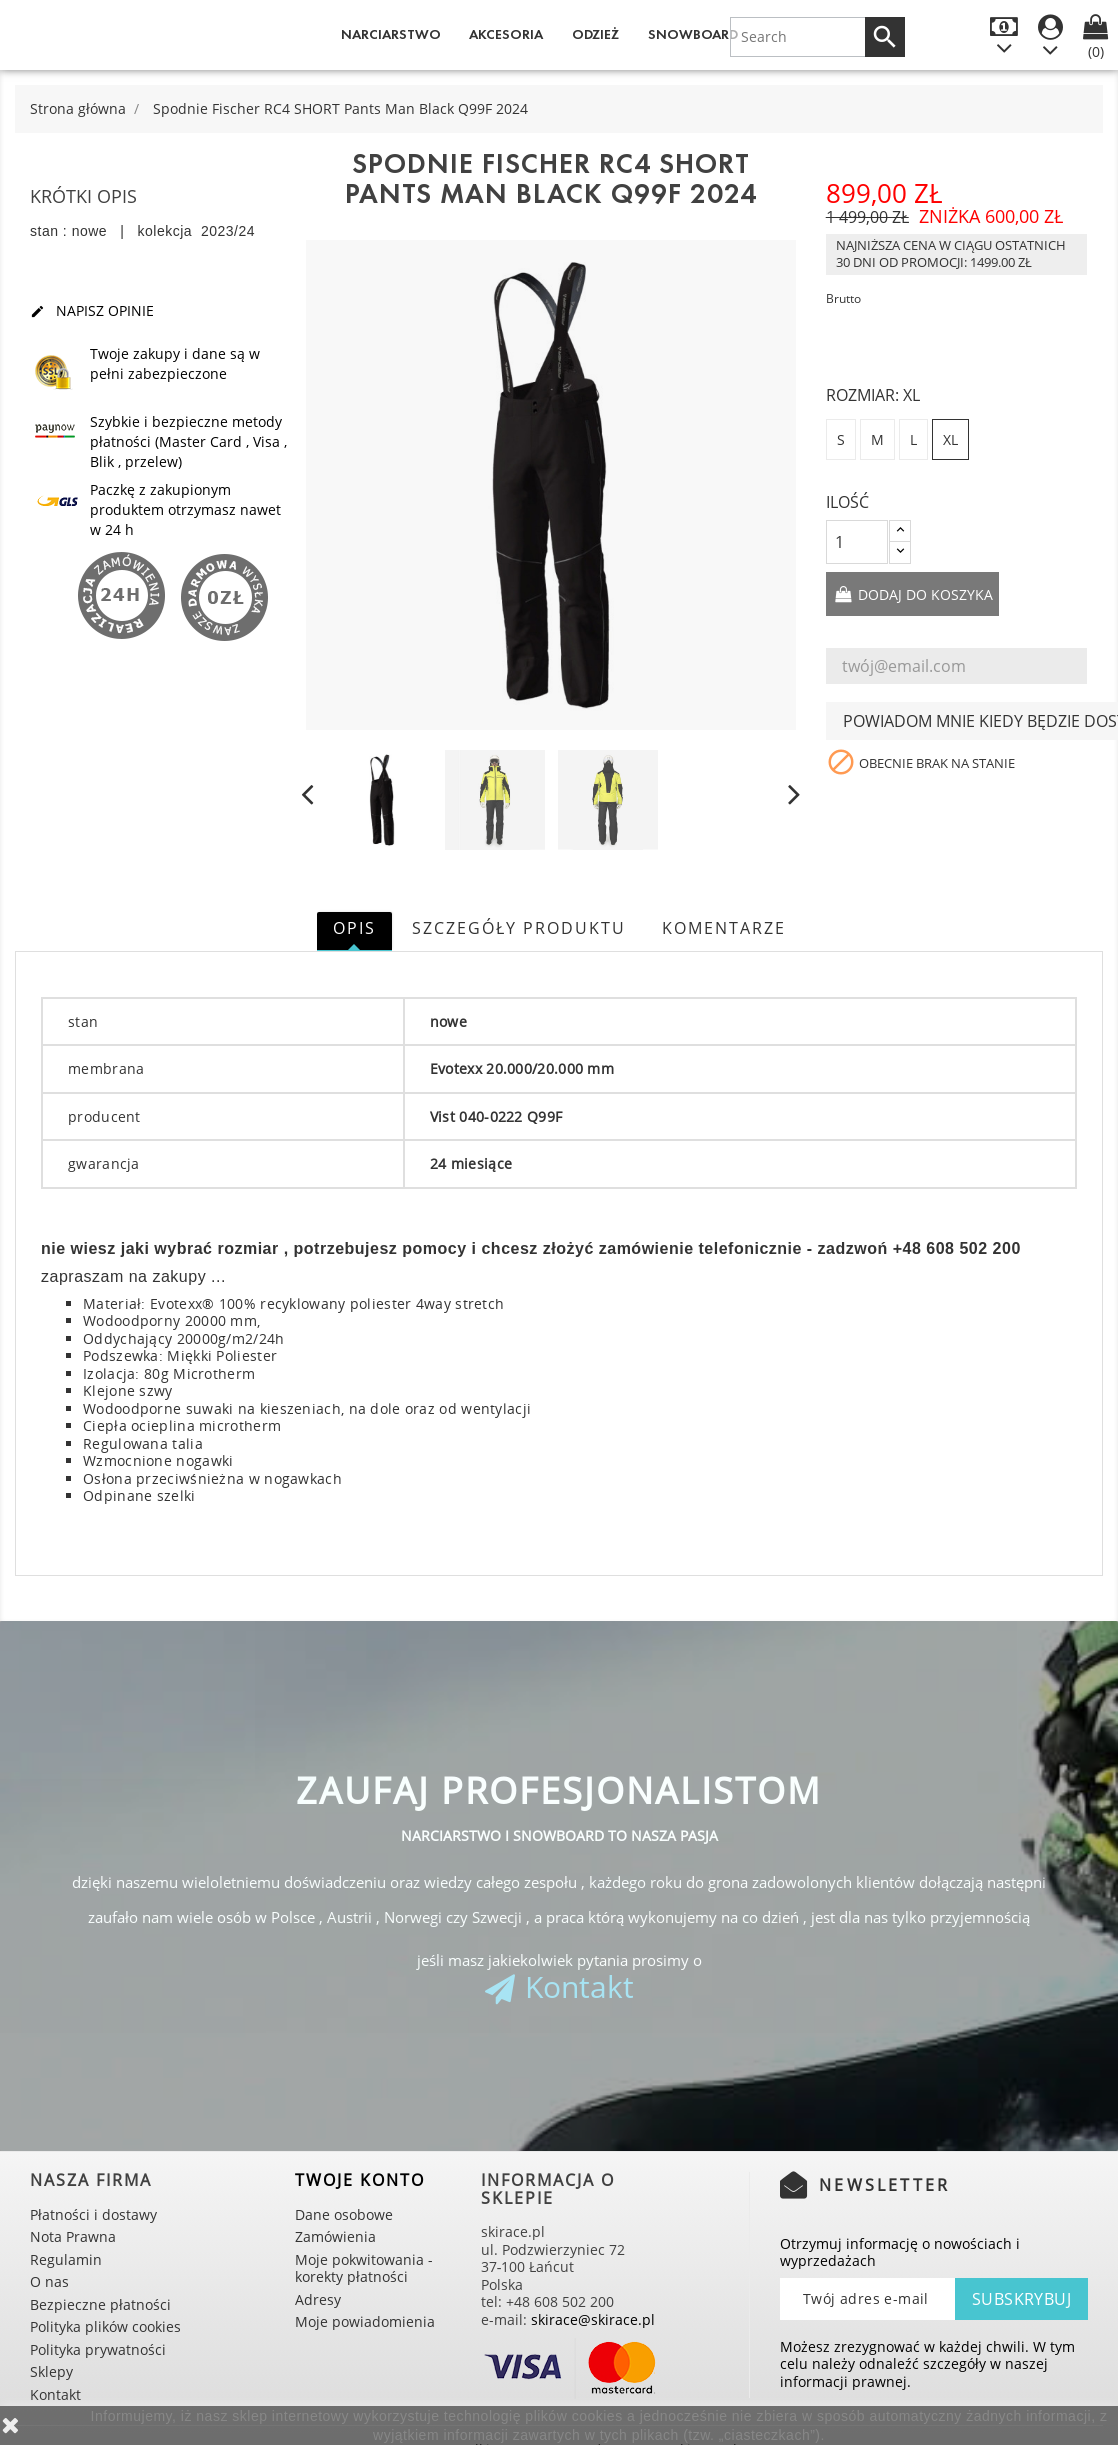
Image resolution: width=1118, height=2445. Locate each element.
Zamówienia (335, 2236)
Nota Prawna (73, 2236)
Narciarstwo (391, 34)
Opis (354, 928)
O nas (49, 2281)
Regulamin (66, 2259)
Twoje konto (360, 2180)
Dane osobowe (344, 2214)
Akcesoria (506, 34)
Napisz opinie (92, 311)
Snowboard (693, 34)
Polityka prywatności (98, 2349)
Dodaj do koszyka (923, 594)
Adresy (318, 2299)
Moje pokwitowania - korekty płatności (364, 2268)
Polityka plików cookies (105, 2326)
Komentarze (724, 928)
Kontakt (579, 1986)
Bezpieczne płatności (100, 2304)
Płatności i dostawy (93, 2214)
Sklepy (51, 2371)
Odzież (595, 34)
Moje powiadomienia (365, 2321)
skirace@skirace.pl (593, 2319)
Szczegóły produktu (519, 928)
